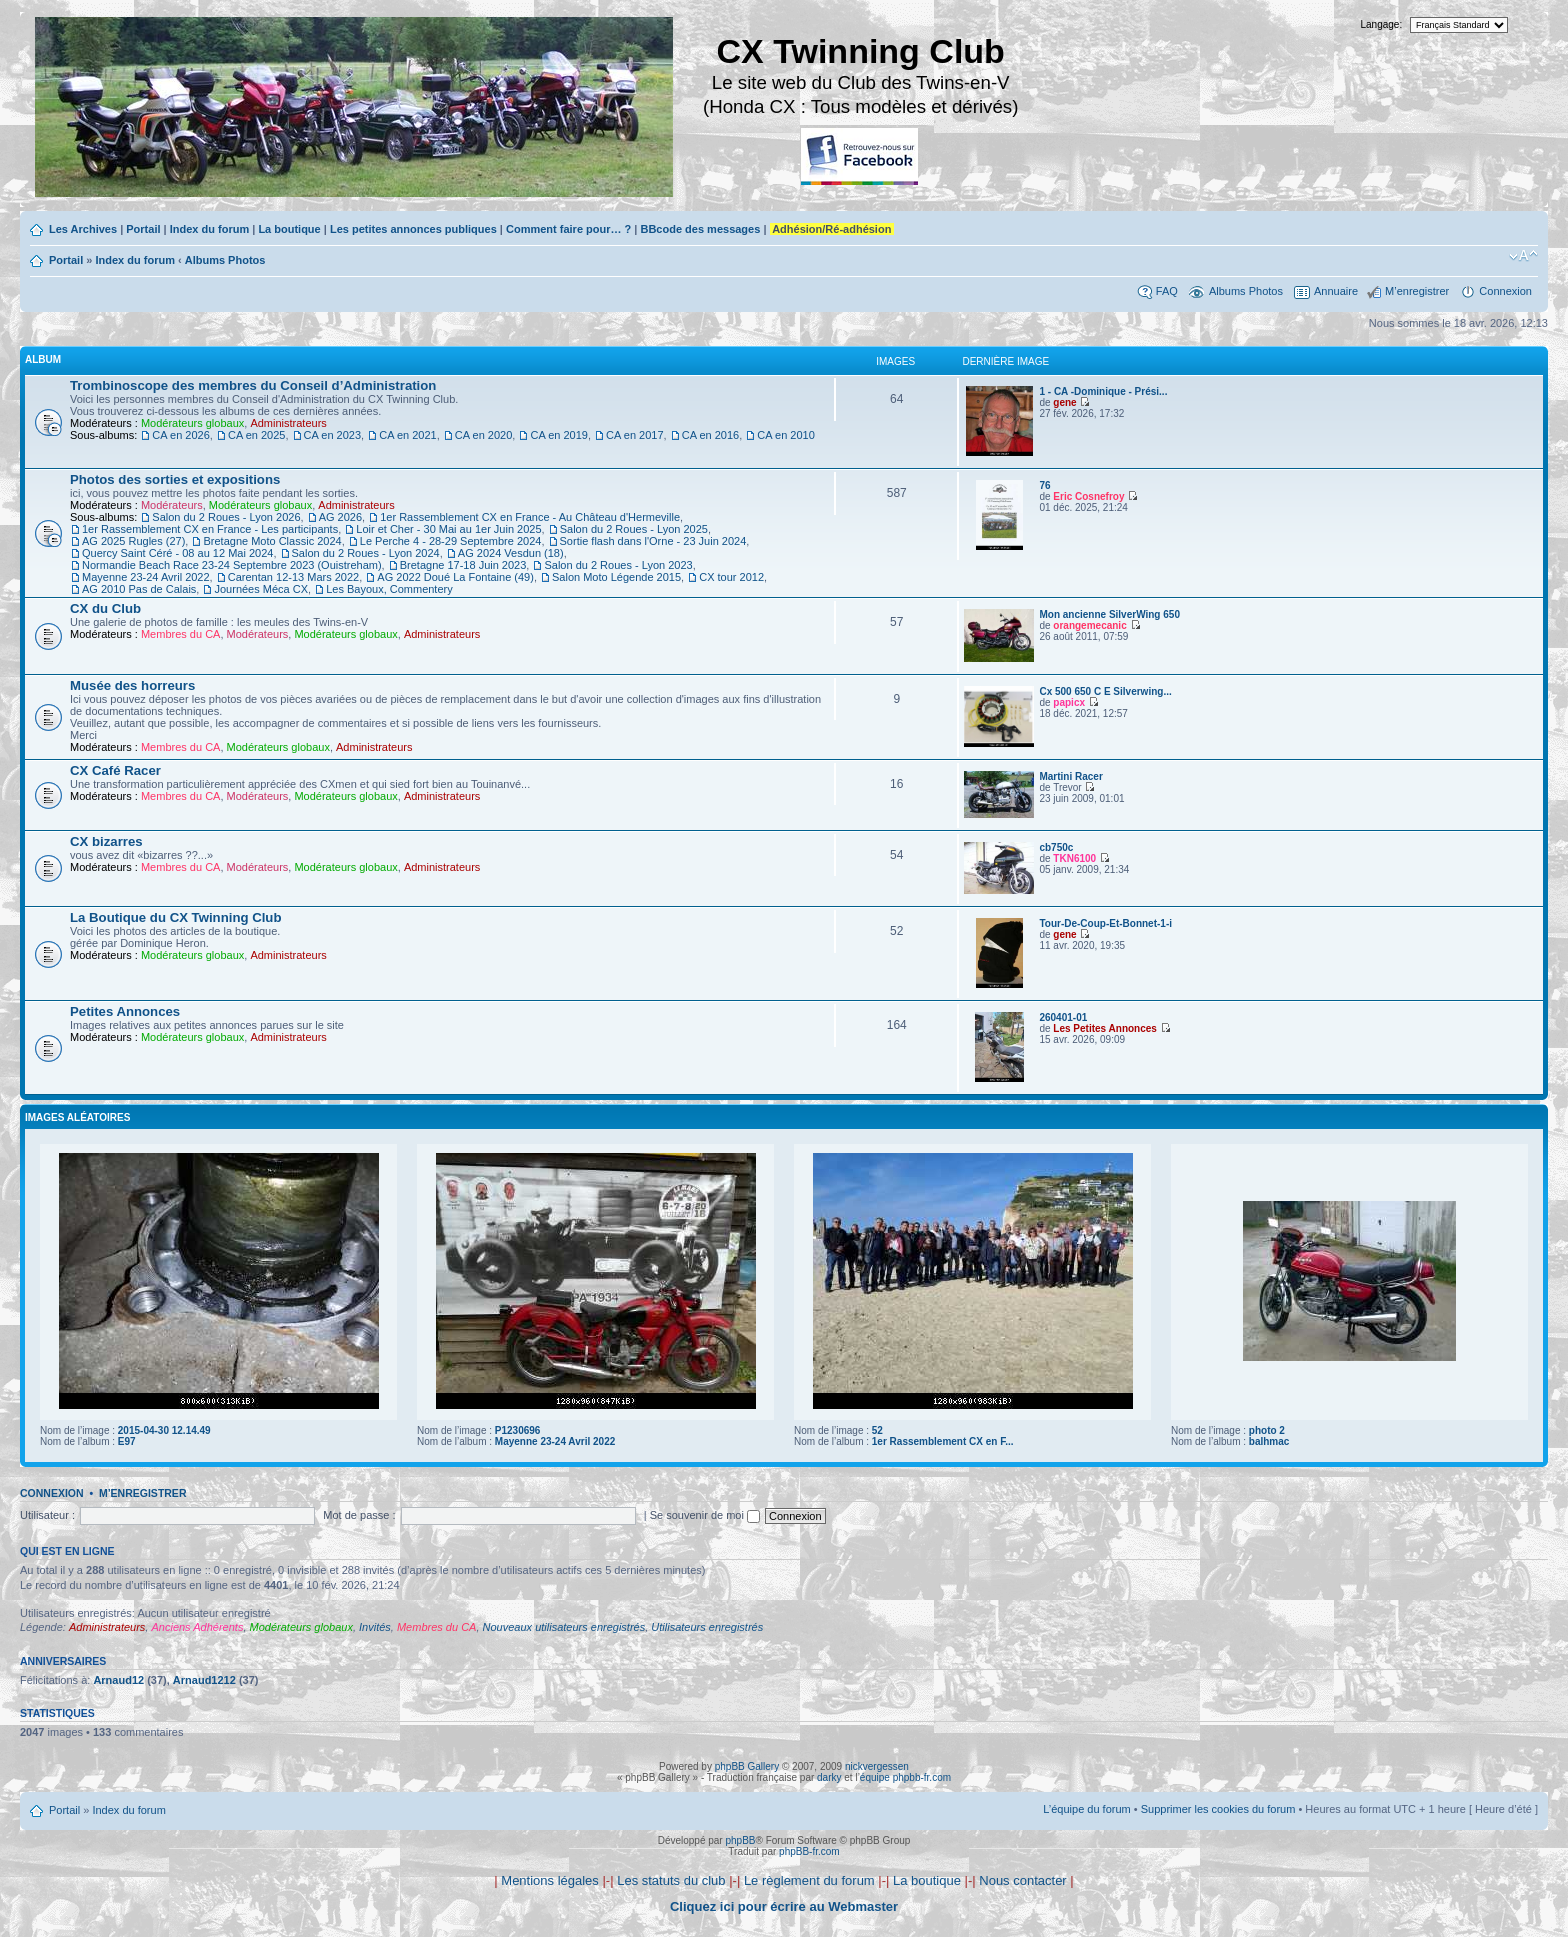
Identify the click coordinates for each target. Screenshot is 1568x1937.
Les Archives (83, 229)
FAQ (1167, 291)
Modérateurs (172, 505)
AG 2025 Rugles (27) (133, 541)
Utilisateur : (47, 1515)
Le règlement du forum (809, 1880)
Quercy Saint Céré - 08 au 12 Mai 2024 (177, 553)
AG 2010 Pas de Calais (139, 589)
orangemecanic (1089, 625)
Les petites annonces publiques (413, 229)
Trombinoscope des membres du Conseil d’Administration (253, 385)
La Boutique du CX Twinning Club (175, 917)
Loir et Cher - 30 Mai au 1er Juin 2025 (448, 529)
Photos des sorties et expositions (175, 479)
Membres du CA (180, 634)
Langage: (1382, 24)
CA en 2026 (181, 435)
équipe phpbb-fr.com (905, 1777)
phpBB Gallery (747, 1766)
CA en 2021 (408, 435)
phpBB (740, 1840)
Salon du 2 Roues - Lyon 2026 (226, 517)
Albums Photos (225, 260)
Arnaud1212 (204, 1680)
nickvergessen (877, 1766)
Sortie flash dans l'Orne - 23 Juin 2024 (653, 541)
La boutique (289, 229)
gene (1064, 402)
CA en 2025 (257, 435)
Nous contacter (1022, 1880)
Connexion (1505, 291)
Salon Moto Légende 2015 (616, 577)
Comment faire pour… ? (568, 229)
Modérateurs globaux (192, 423)
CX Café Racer (115, 770)
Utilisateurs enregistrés (707, 1627)
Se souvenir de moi (705, 1515)
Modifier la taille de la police (1523, 256)
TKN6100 (1074, 858)
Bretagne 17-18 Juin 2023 (463, 565)
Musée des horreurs (132, 685)
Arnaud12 (118, 1680)
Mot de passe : (359, 1515)
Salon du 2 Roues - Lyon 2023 (618, 565)
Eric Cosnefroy (1088, 496)
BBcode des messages (700, 229)
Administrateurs (288, 423)
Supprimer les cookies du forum (1218, 1809)
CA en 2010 (786, 435)
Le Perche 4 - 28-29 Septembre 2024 (451, 541)
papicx (1069, 702)
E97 (127, 1441)
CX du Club (105, 608)
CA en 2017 (635, 435)
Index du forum (209, 229)
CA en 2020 (484, 435)
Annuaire (1336, 291)
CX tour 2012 (731, 577)
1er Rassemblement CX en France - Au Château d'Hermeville (530, 517)
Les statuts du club (671, 1880)
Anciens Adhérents (197, 1627)
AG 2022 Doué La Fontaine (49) (455, 577)
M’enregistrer (1417, 291)
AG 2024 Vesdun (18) (511, 553)
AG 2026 (340, 517)
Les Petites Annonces (1105, 1028)
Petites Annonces (125, 1011)
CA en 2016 (711, 435)
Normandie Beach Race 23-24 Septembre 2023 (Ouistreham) (232, 565)
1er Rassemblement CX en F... (943, 1441)
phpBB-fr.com (809, 1851)
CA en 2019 (559, 435)
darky (829, 1777)
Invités (375, 1627)
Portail (143, 229)
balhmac (1269, 1441)
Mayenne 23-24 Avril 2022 (146, 577)
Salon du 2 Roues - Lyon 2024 (366, 553)
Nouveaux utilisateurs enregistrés (564, 1627)
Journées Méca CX (261, 589)
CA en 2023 (333, 435)
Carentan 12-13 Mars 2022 (293, 577)
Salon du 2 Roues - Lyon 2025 (634, 529)
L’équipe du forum (1086, 1809)
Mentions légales (550, 1880)
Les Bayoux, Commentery (389, 589)
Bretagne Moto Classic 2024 (272, 541)
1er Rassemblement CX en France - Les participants (210, 529)
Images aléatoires (77, 1117)
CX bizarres (106, 841)
